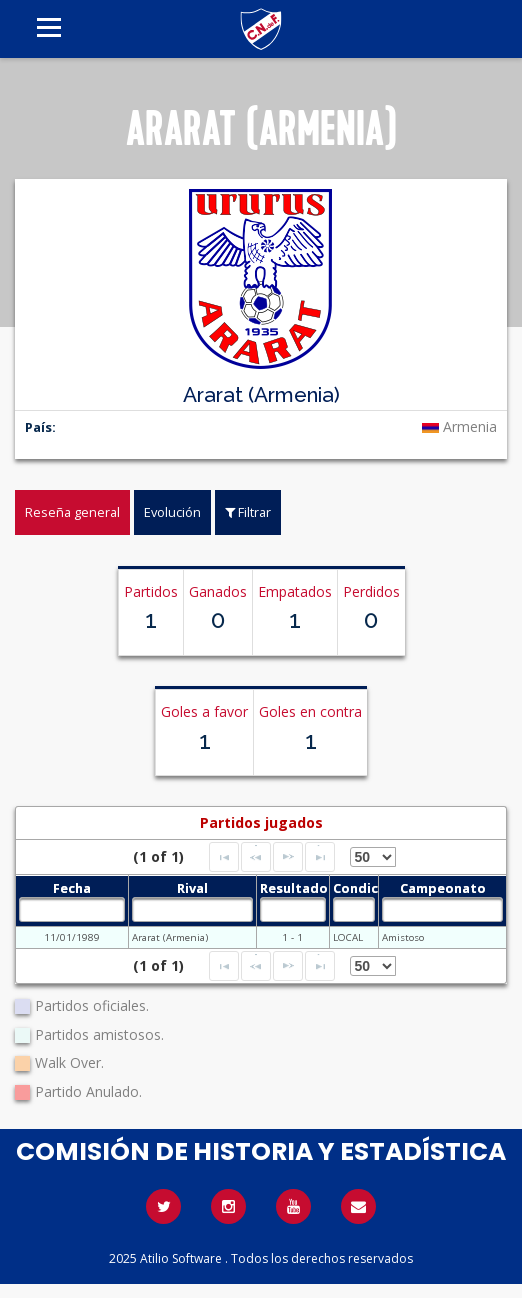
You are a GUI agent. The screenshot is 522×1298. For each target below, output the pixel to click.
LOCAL (348, 937)
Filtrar (248, 512)
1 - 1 (292, 937)
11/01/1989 (72, 937)
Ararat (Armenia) (170, 937)
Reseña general (72, 512)
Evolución (172, 512)
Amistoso (403, 937)
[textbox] (72, 909)
